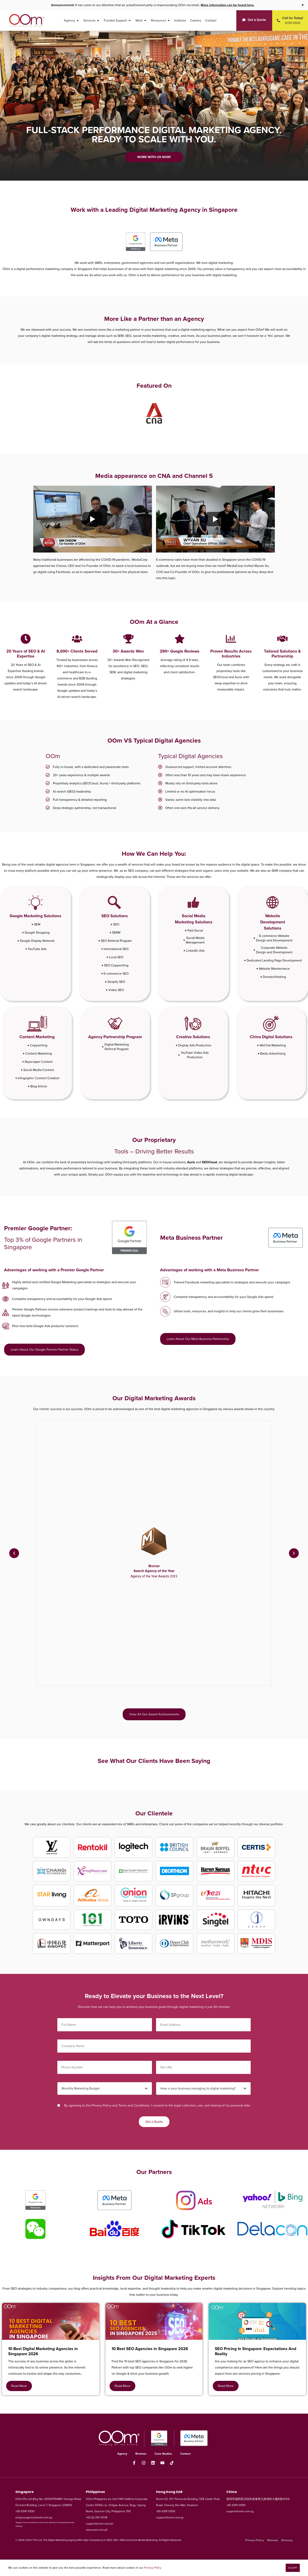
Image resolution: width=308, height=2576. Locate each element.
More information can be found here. (228, 5)
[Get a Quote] (254, 19)
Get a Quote (154, 2121)
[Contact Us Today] (290, 20)
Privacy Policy (101, 2105)
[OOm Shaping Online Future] (26, 20)
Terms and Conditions (133, 2105)
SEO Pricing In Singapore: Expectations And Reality (255, 2351)
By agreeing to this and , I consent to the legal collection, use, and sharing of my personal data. (157, 2105)
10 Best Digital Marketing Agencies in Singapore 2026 (43, 2351)
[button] (14, 1553)
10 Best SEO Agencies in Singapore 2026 (150, 2349)
